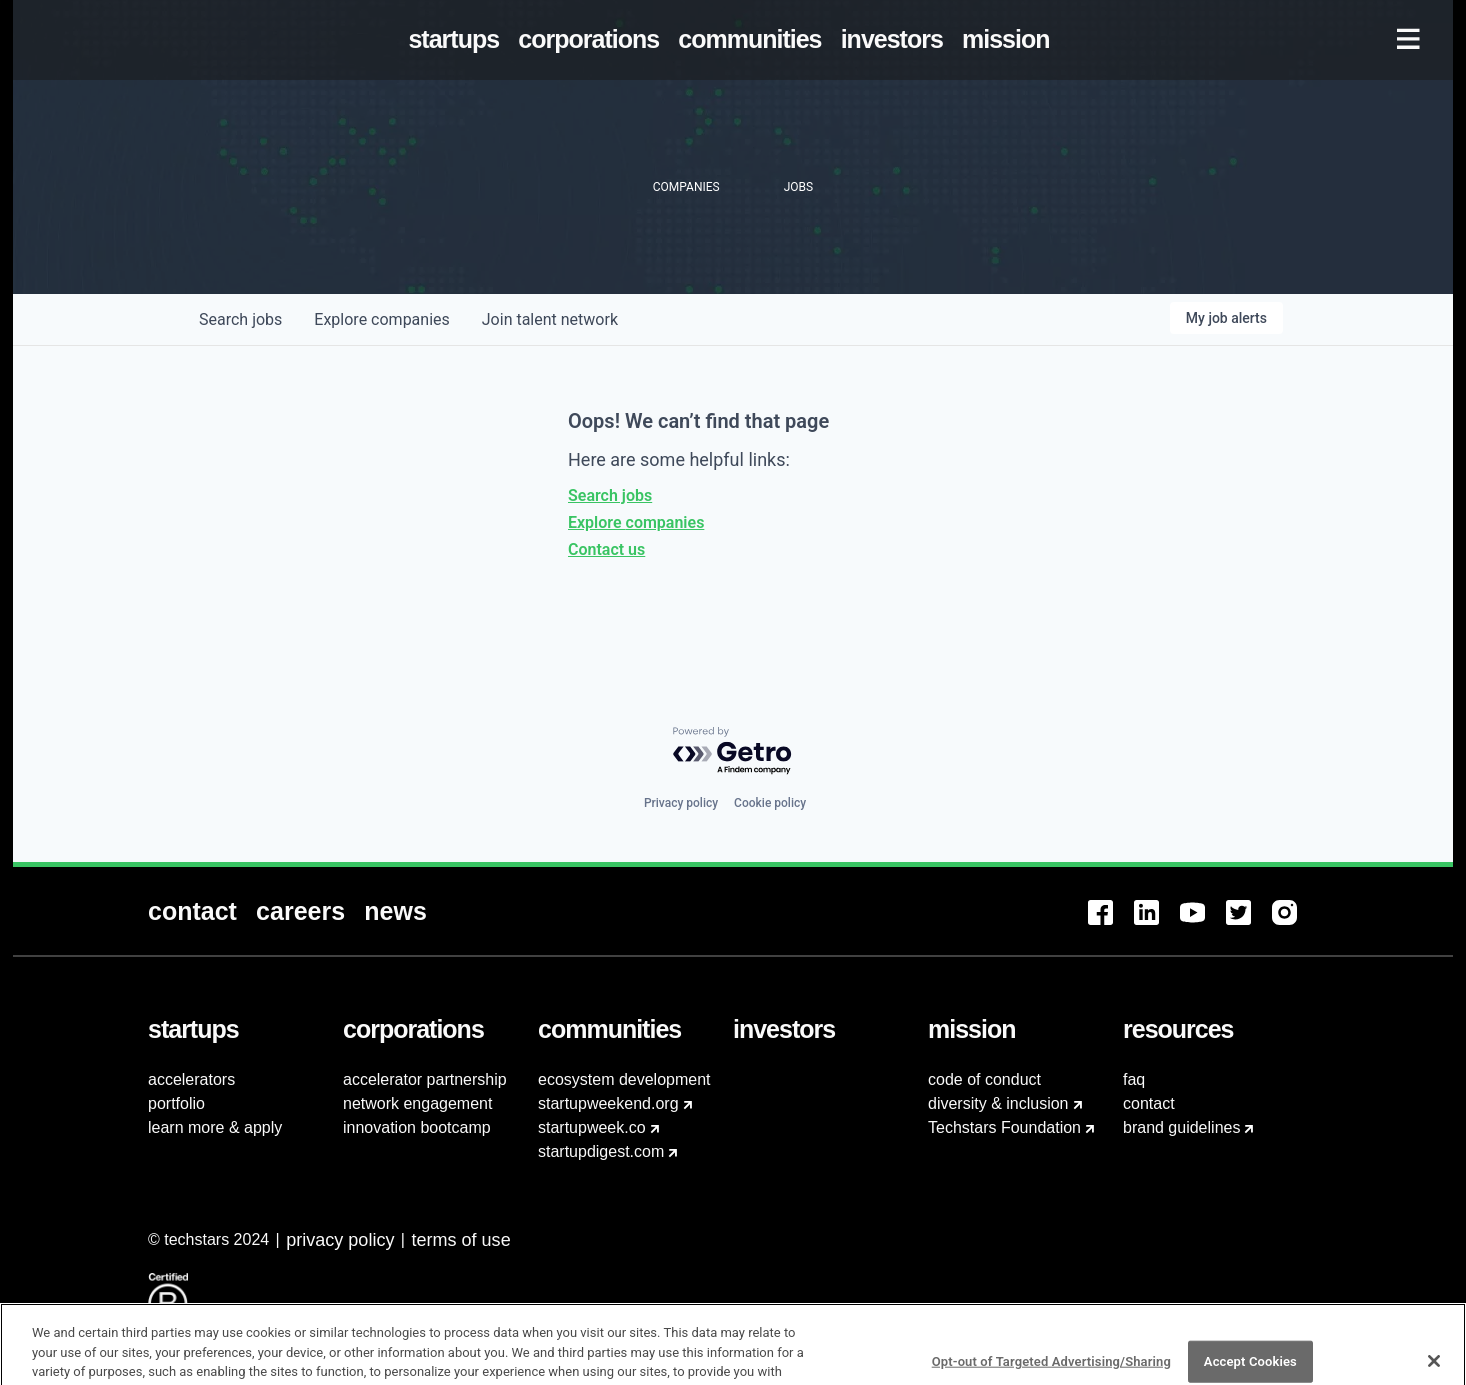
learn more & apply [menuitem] (215, 1127)
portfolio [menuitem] (176, 1103)
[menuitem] (458, 40)
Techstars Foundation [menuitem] (1004, 1127)
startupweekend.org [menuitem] (608, 1103)
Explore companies (636, 522)
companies (381, 319)
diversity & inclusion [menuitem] (998, 1103)
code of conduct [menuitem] (984, 1079)
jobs (240, 319)
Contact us (606, 549)
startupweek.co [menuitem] (592, 1127)
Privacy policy (681, 803)
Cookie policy (770, 803)
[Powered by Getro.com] (733, 751)
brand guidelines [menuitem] (1181, 1127)
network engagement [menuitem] (417, 1103)
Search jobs (610, 495)
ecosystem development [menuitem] (624, 1079)
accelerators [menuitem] (191, 1079)
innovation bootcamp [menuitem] (417, 1127)
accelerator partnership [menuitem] (425, 1079)
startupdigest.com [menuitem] (601, 1151)
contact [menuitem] (1149, 1103)
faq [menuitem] (1134, 1079)
